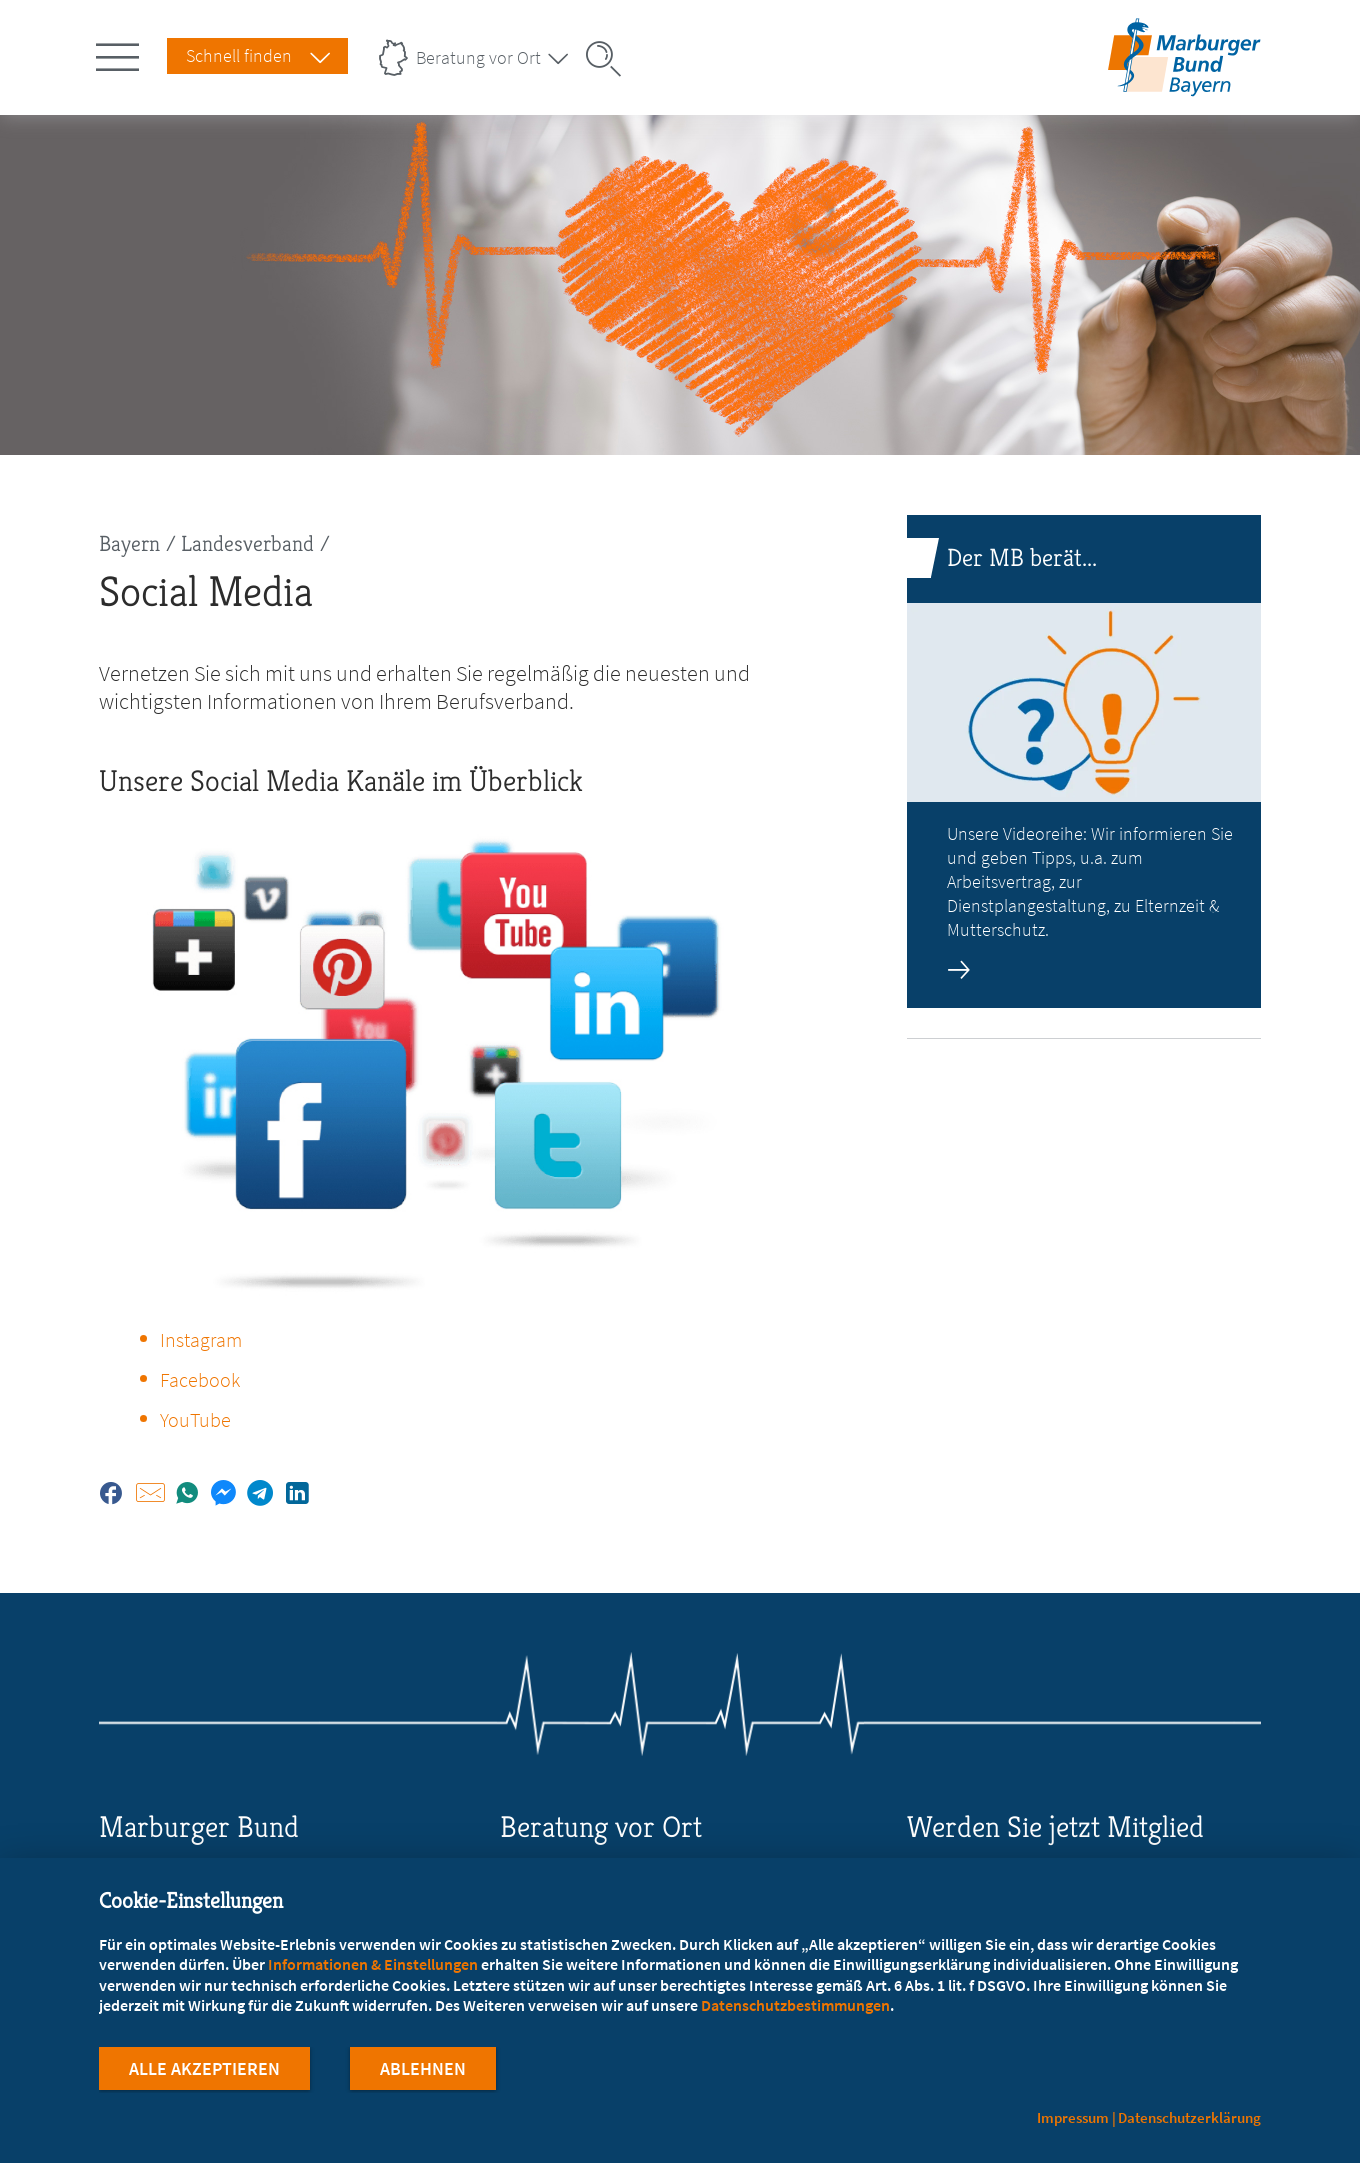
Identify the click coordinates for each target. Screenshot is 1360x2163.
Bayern (129, 543)
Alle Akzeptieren (204, 2071)
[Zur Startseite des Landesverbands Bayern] (1179, 83)
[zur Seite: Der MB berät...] (1084, 761)
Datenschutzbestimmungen (795, 2008)
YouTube (195, 1419)
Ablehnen (423, 2071)
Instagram (201, 1339)
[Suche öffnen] (610, 59)
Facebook (200, 1379)
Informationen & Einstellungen (373, 1967)
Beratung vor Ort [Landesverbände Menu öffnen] (478, 57)
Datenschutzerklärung (1189, 2117)
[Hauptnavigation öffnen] (121, 53)
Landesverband (247, 543)
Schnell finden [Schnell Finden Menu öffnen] (239, 55)
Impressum (1073, 2117)
